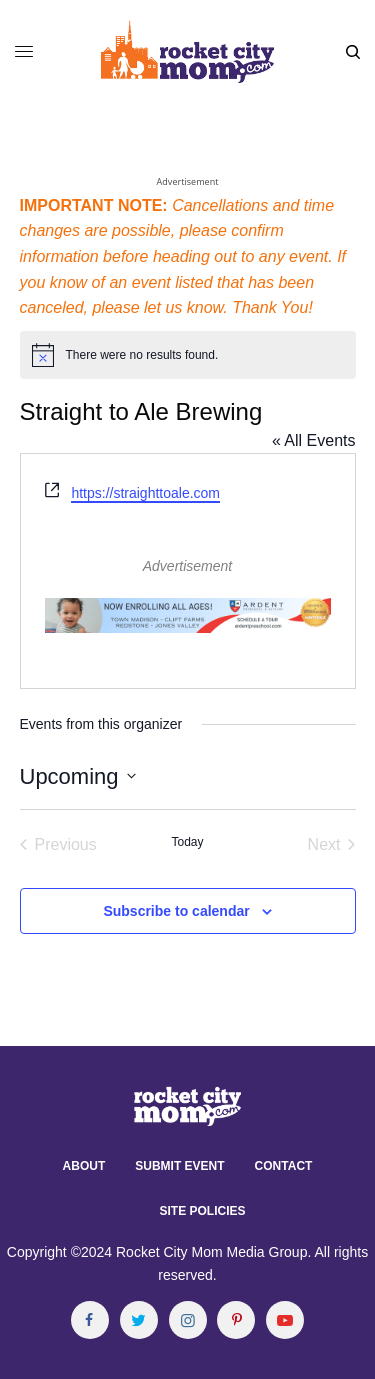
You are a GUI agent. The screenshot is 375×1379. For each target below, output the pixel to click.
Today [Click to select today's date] (187, 842)
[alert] (188, 355)
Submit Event (179, 1166)
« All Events (314, 440)
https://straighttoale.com (145, 493)
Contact (284, 1166)
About (84, 1166)
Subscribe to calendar (176, 911)
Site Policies (202, 1211)
